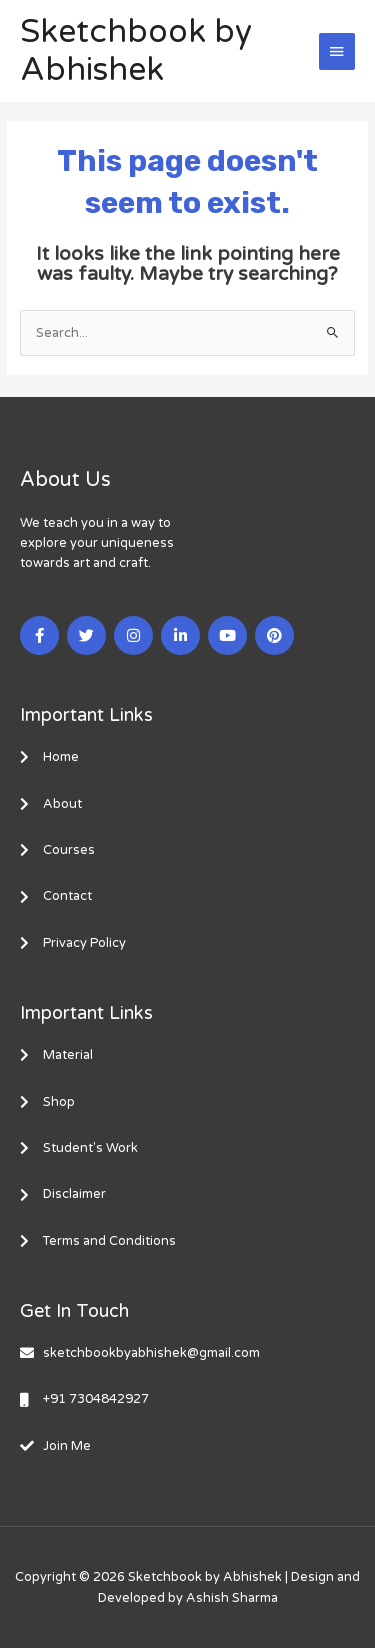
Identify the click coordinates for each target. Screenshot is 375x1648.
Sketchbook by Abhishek (136, 51)
